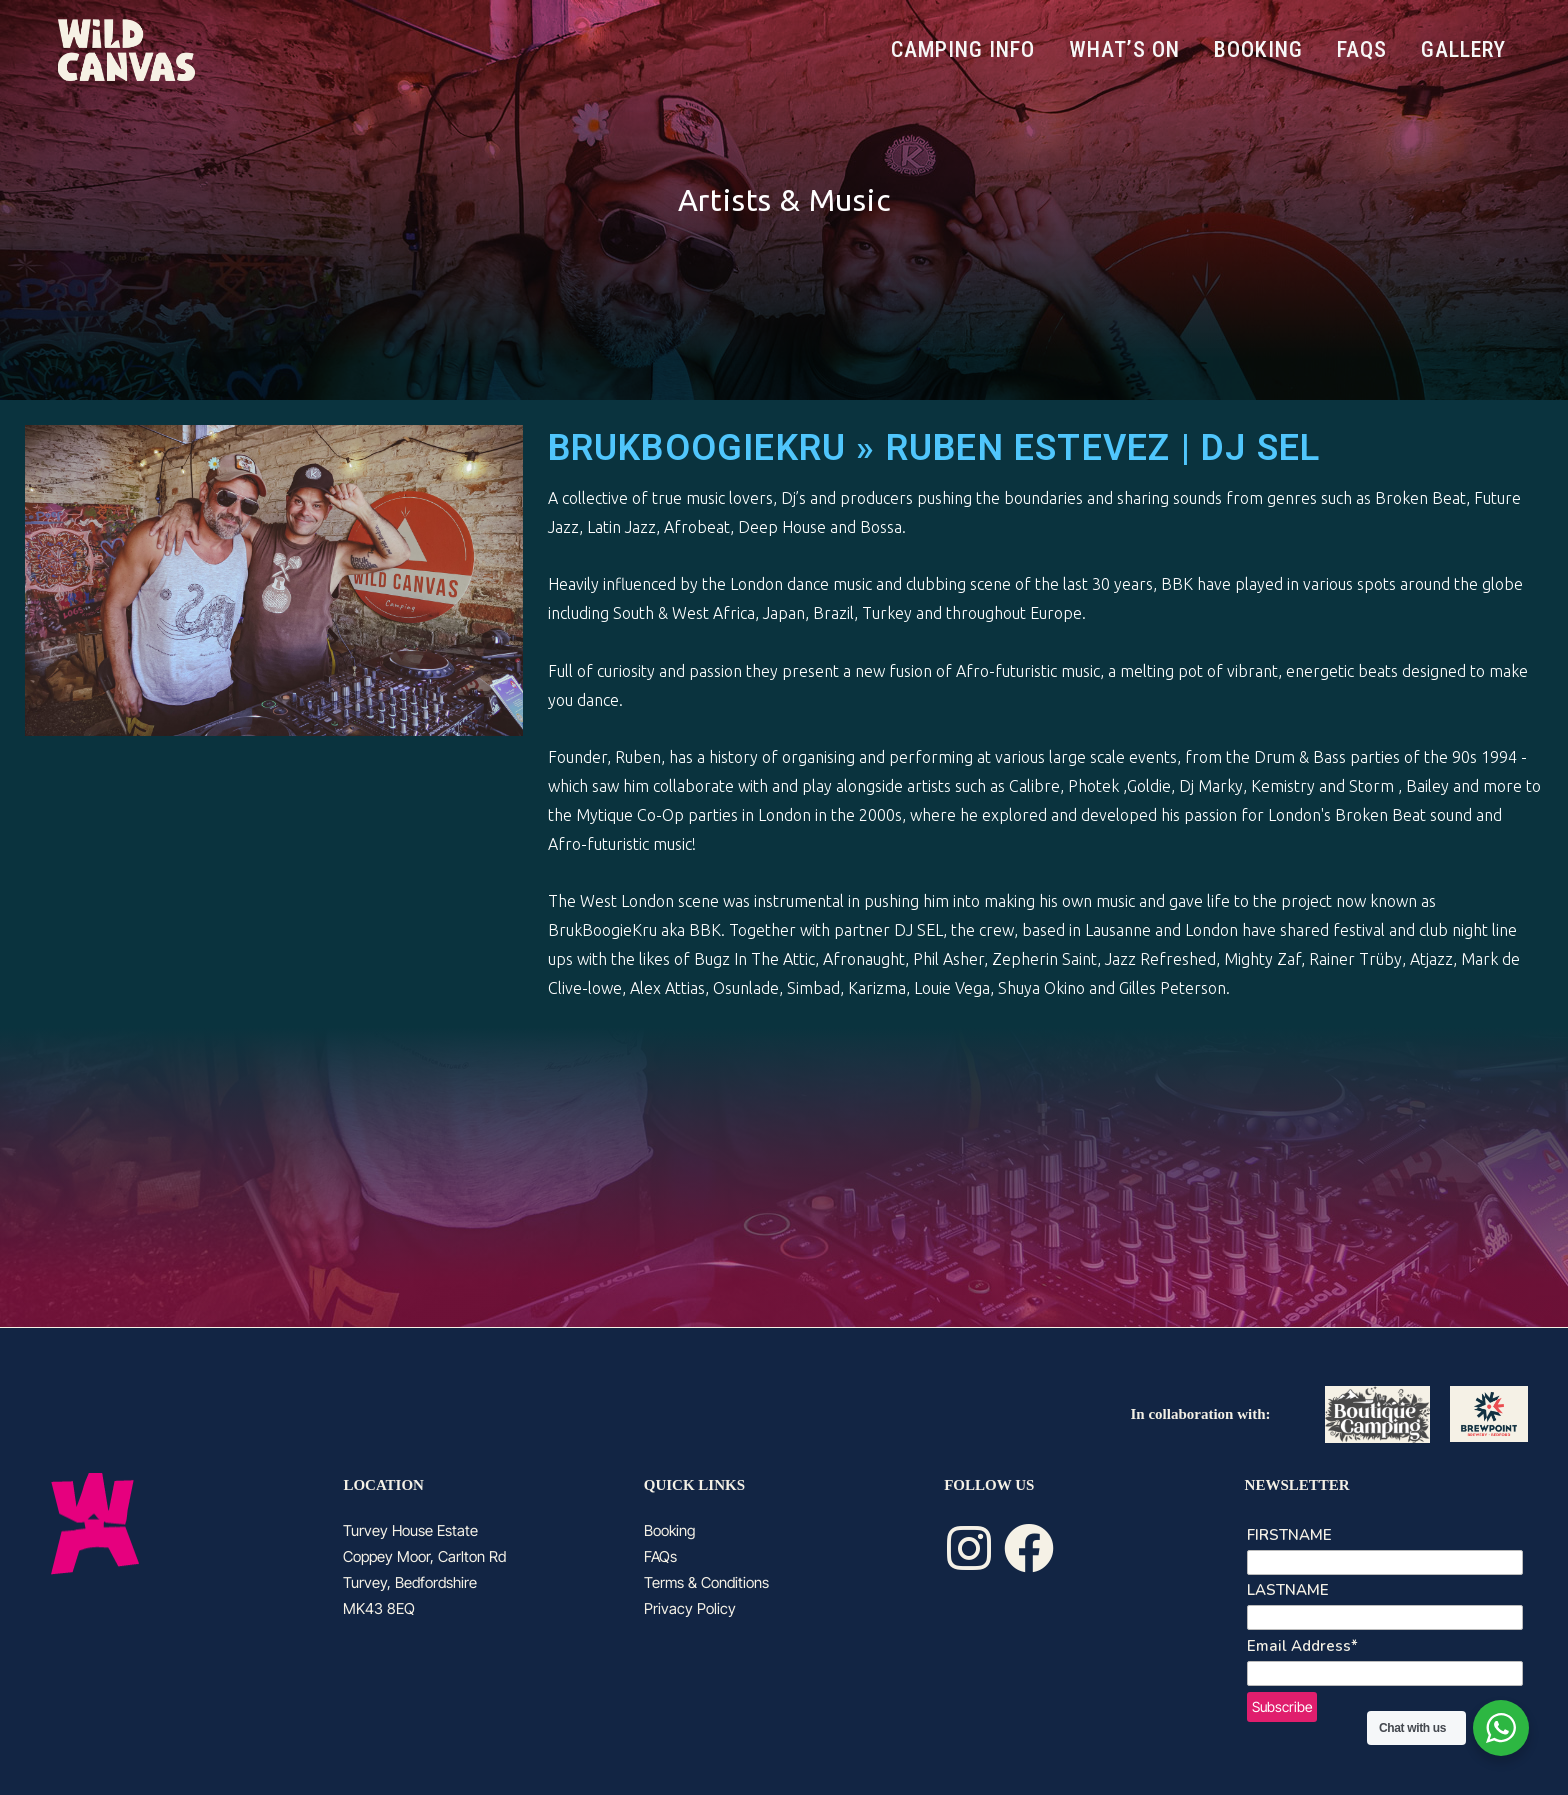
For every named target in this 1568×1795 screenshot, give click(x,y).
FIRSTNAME (1289, 1535)
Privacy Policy (690, 1608)
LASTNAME (1288, 1590)
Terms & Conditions (706, 1582)
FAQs (660, 1556)
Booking (669, 1530)
